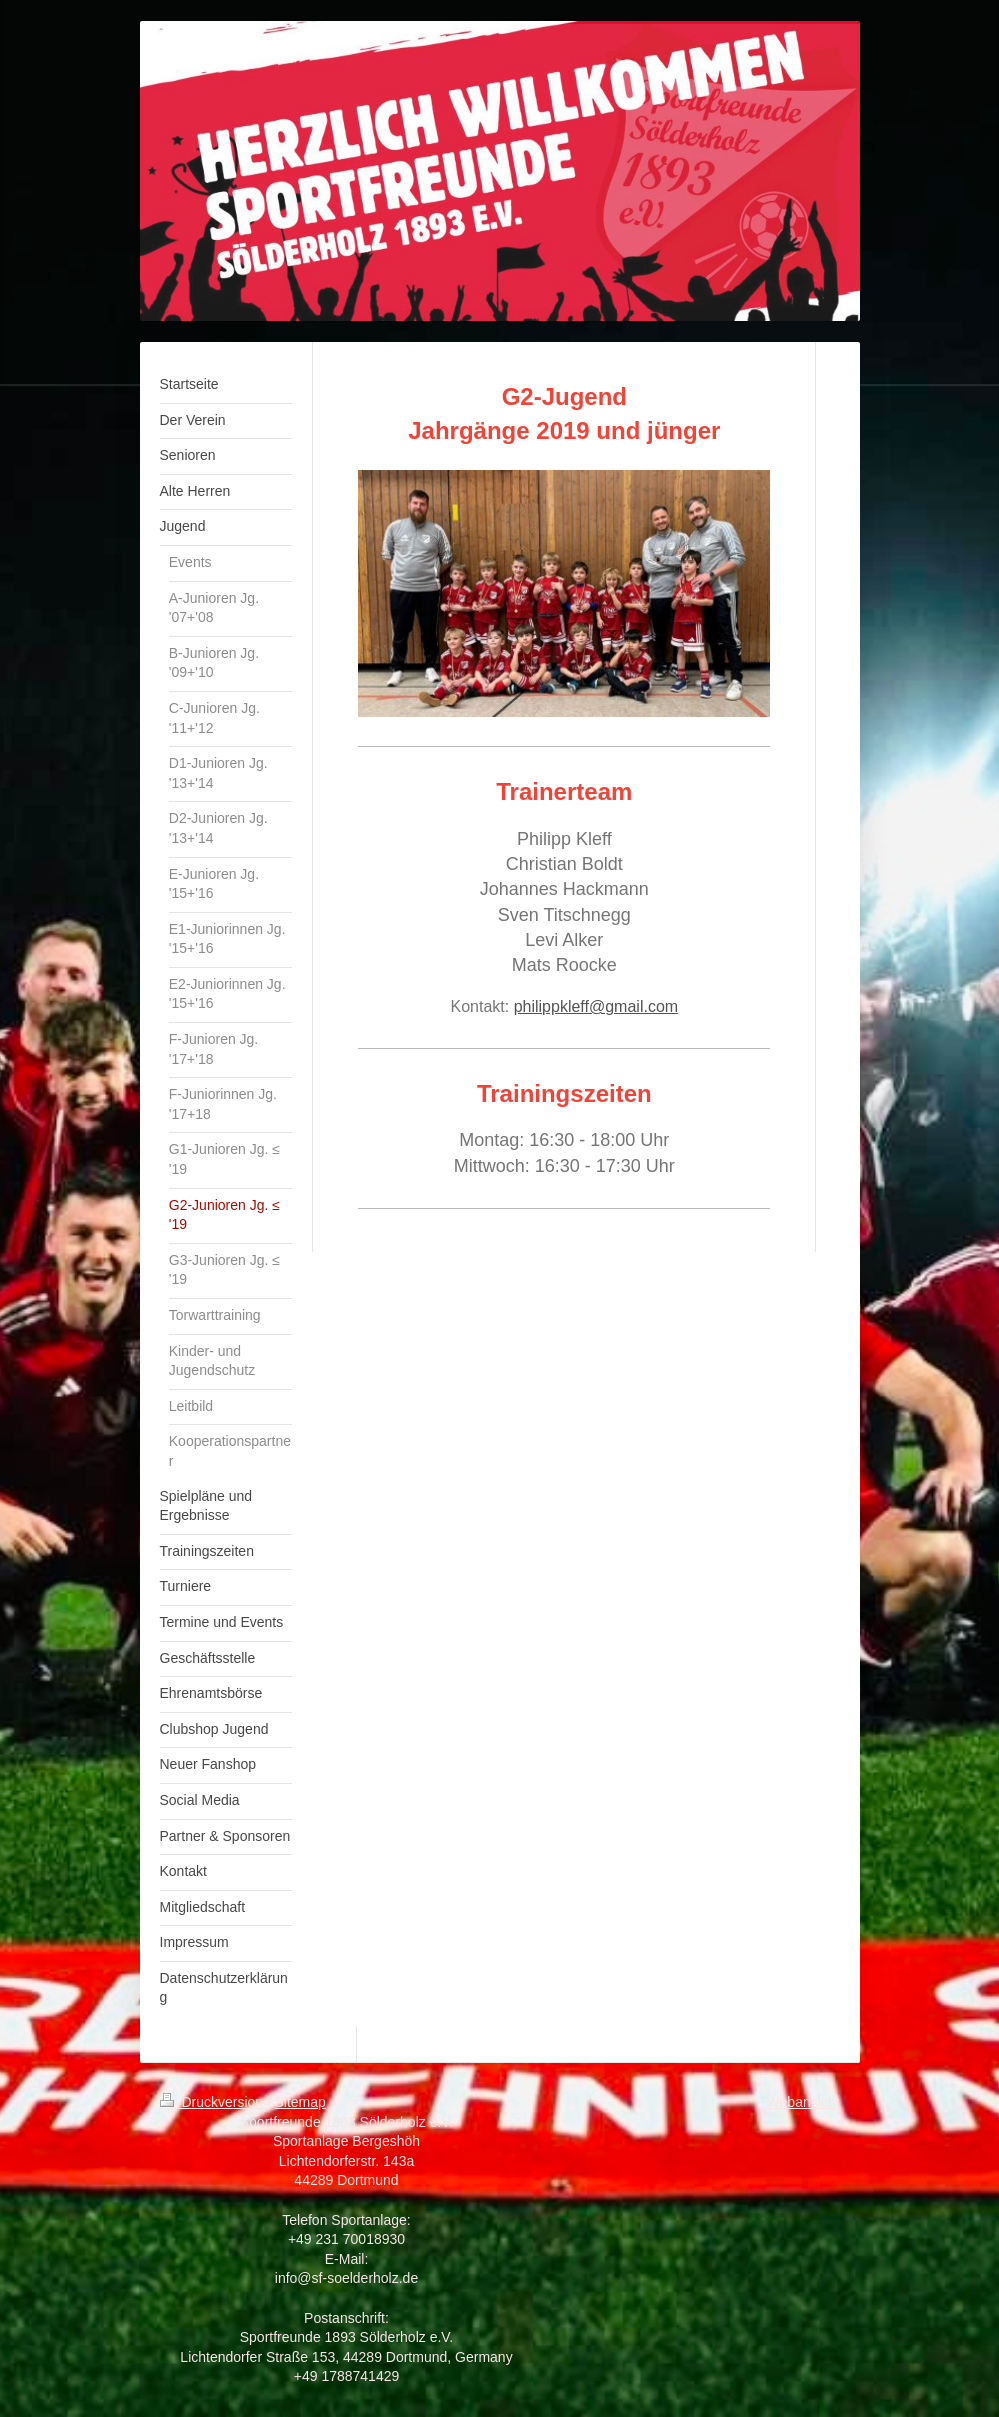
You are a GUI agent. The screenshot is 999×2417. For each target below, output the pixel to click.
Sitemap (300, 2102)
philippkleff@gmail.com (596, 1006)
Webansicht (803, 2102)
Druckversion (213, 2102)
